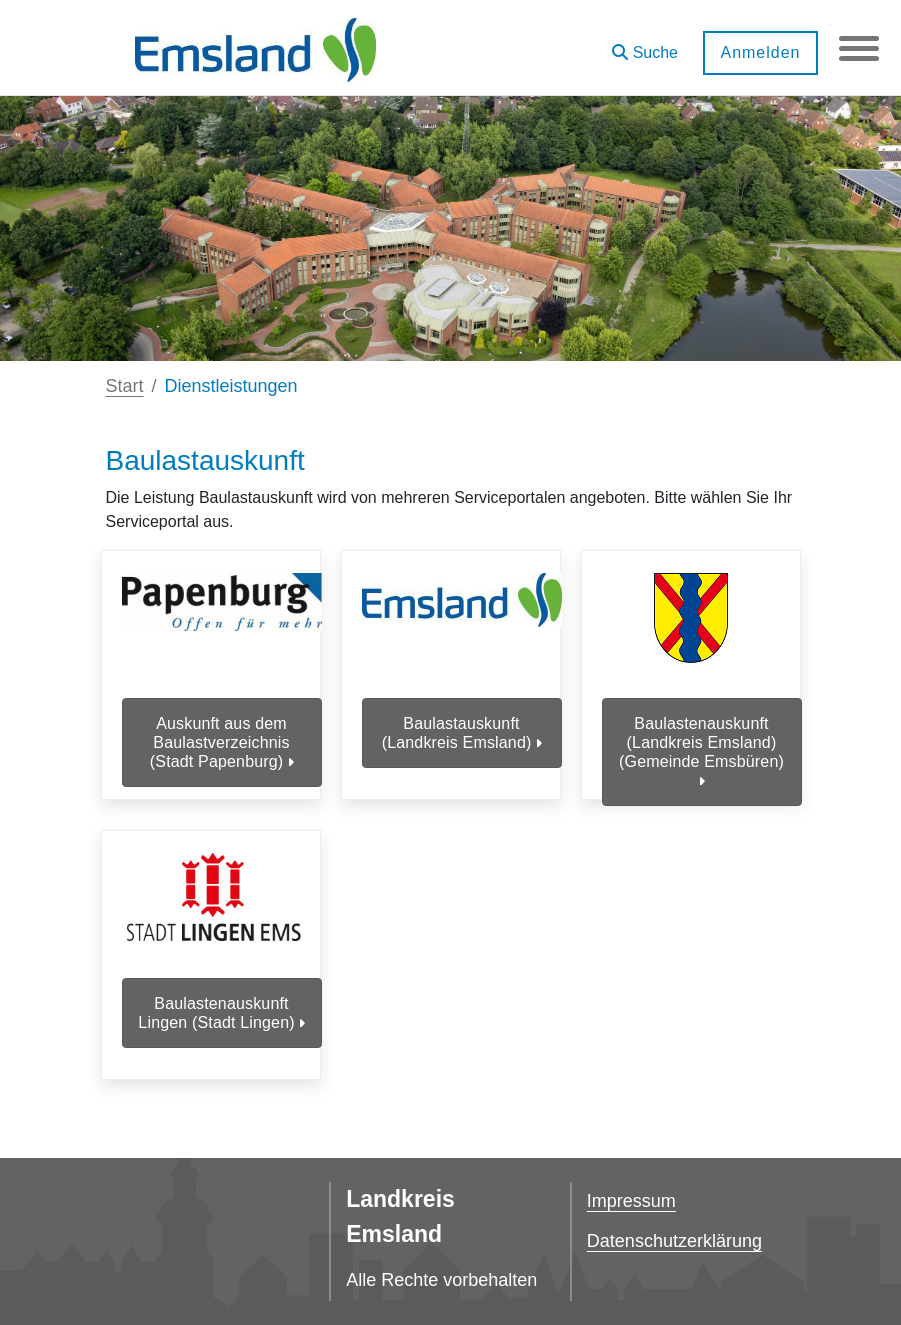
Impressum (631, 1201)
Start (125, 386)
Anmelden (760, 52)
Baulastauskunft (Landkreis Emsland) (462, 733)
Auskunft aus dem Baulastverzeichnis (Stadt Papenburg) (221, 742)
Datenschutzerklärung (674, 1241)
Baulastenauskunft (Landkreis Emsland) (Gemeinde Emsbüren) (701, 752)
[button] (645, 45)
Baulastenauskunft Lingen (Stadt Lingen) (221, 1013)
